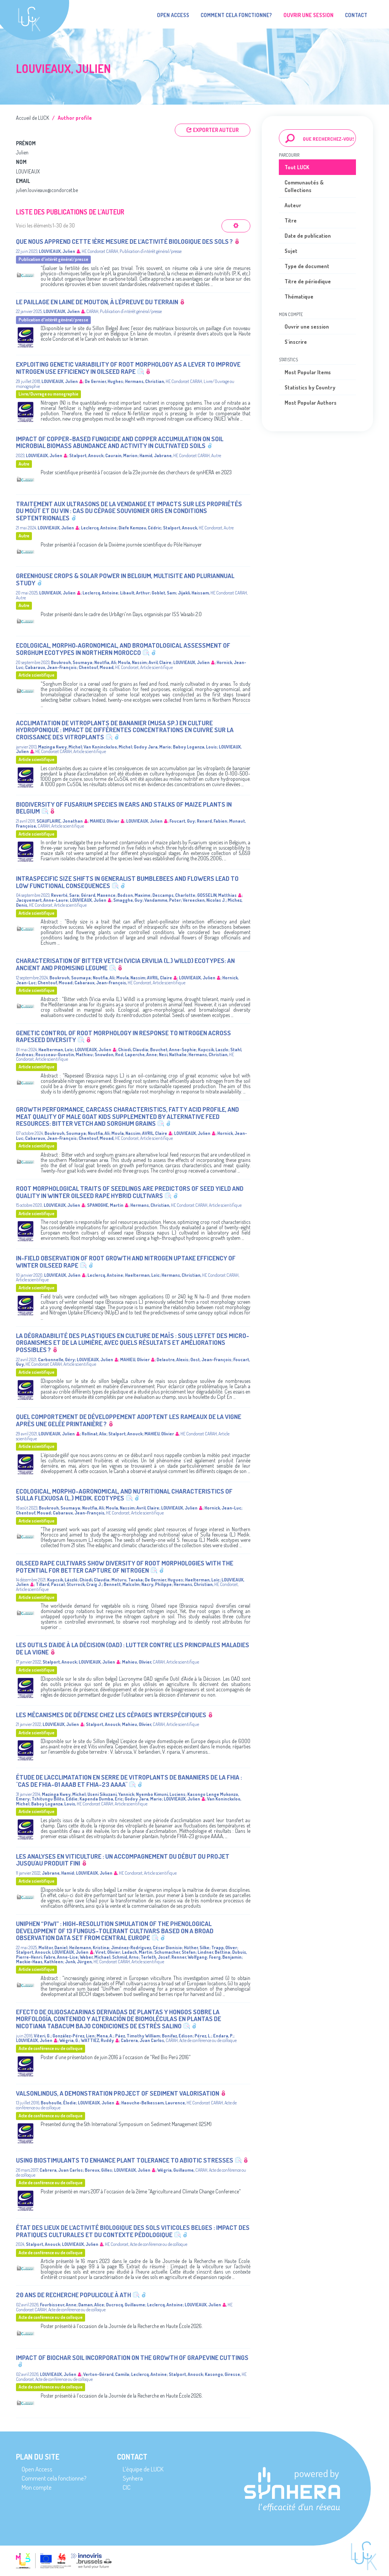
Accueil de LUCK (32, 117)
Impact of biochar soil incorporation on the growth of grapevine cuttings (132, 2357)
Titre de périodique (308, 281)
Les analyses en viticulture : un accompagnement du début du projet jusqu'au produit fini (122, 1859)
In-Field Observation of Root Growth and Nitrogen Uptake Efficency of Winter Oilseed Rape (126, 1261)
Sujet (291, 251)
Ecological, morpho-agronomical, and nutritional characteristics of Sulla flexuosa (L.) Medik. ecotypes (124, 1494)
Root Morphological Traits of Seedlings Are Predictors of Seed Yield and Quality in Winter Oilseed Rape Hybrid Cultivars (130, 1192)
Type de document (307, 266)
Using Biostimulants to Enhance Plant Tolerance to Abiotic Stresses (124, 2160)
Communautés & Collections (304, 186)
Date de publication (308, 235)
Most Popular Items (308, 372)
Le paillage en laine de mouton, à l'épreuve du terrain (97, 302)
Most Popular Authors (311, 402)
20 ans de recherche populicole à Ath (73, 2295)
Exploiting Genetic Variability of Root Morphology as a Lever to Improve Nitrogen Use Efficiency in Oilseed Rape (128, 367)
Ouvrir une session (307, 326)
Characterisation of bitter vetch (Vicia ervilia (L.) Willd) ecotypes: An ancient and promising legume (125, 964)
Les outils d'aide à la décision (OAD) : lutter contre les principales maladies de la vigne (132, 1648)
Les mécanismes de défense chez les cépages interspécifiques (111, 1715)
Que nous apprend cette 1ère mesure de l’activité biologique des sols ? (124, 241)
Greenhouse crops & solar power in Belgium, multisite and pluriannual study (125, 579)
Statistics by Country (310, 387)
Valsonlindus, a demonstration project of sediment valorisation (117, 2093)
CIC (127, 2487)
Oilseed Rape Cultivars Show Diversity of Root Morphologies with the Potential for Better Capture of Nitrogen (124, 1566)
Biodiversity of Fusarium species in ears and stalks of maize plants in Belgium (124, 807)
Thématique (299, 296)
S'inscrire (296, 341)
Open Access (173, 15)
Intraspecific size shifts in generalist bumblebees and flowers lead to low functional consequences (127, 882)
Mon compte (37, 2487)
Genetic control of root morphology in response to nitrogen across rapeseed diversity (123, 1036)
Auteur (293, 205)
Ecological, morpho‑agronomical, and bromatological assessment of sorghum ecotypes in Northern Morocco (123, 648)
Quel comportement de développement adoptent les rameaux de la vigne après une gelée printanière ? (128, 1420)
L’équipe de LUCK (143, 2469)
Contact (356, 15)
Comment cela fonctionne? (236, 15)
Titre (291, 220)
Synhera (133, 2478)
